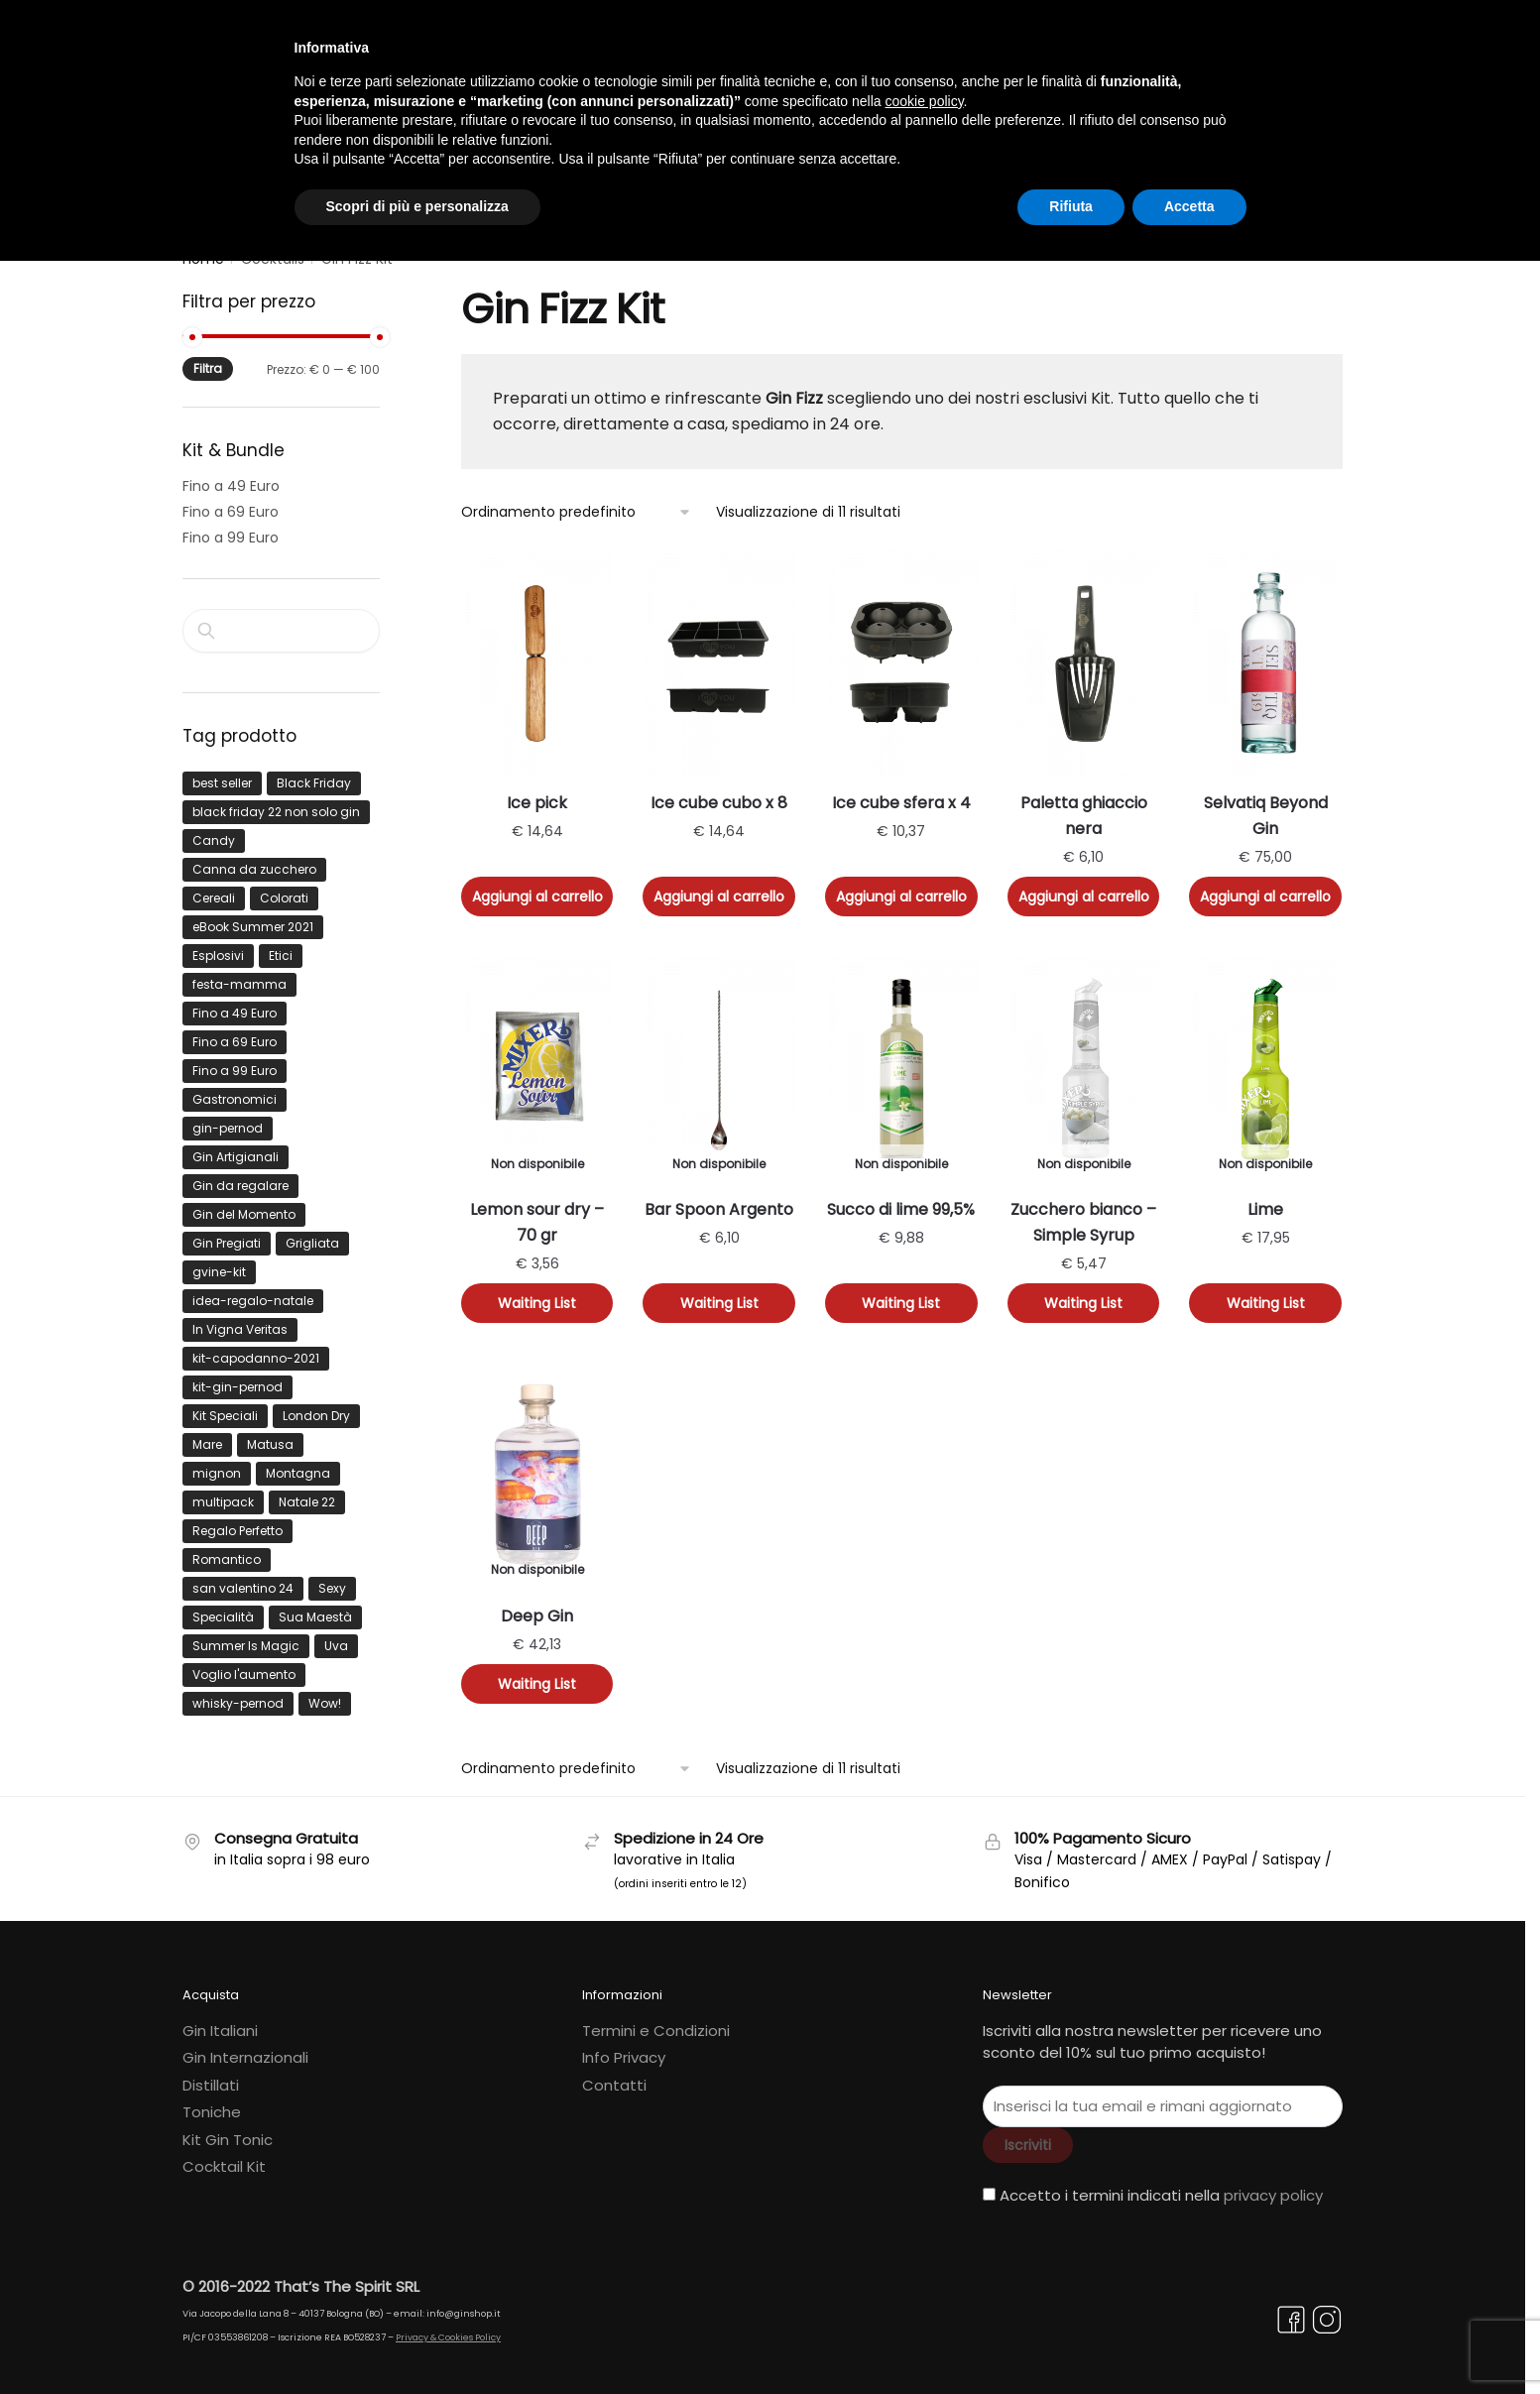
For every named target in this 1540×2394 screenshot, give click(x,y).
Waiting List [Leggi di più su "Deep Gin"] (537, 1675)
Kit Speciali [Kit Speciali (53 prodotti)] (225, 1405)
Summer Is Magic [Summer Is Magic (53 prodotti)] (245, 1635)
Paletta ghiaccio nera (1083, 806)
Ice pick (537, 793)
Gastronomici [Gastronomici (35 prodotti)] (234, 1089)
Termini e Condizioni (656, 2020)
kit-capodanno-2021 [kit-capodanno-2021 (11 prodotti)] (255, 1348)
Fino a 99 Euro (230, 528)
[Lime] (1265, 1059)
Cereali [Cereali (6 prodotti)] (213, 888)
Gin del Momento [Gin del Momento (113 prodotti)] (244, 1204)
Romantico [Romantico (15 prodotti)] (226, 1549)
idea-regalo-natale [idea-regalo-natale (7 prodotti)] (252, 1290)
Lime (1265, 1200)
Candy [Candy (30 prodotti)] (213, 830)
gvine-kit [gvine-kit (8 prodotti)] (219, 1262)
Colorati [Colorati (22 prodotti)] (284, 888)
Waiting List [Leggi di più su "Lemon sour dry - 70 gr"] (537, 1294)
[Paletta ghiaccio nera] (1083, 653)
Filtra (207, 359)
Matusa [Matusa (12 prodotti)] (270, 1434)
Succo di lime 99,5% (901, 1200)
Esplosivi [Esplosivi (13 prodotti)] (218, 945)
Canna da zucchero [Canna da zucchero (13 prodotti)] (254, 859)
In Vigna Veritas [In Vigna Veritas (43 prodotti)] (240, 1319)
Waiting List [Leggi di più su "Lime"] (1266, 1294)
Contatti (614, 2075)
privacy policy (1273, 2185)
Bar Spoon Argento (719, 1200)
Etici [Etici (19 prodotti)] (281, 945)
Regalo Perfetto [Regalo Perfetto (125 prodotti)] (237, 1520)
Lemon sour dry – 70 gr (537, 1213)
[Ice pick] (537, 653)
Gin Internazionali (245, 2048)
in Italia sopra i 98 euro (292, 1850)
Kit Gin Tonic (227, 2129)
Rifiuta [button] (1071, 206)
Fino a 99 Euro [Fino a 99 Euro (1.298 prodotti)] (234, 1060)
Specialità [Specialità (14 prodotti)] (223, 1607)
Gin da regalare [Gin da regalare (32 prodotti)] (240, 1175)
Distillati (210, 2075)
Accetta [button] (1189, 206)
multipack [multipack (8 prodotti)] (223, 1492)
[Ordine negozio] (576, 503)
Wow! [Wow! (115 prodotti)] (324, 1693)
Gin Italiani (220, 2020)
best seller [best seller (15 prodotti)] (222, 773)
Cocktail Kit (224, 2157)
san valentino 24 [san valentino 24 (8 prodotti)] (243, 1578)
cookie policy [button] (924, 101)
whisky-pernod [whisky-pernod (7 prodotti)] (238, 1693)
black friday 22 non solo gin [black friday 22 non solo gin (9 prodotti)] (276, 801)
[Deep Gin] (537, 1466)
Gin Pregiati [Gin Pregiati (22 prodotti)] (226, 1233)
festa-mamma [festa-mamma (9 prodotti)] (239, 974)
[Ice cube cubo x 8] (719, 653)
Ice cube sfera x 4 (901, 793)
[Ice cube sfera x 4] (901, 653)
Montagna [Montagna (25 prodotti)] (298, 1463)
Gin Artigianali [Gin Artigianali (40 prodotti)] (235, 1146)
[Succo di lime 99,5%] (901, 1059)
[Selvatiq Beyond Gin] (1265, 653)
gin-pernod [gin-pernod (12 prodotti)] (227, 1118)
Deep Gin (537, 1607)
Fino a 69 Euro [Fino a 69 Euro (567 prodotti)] (234, 1031)
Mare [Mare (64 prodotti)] (207, 1434)
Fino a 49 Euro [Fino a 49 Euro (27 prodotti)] (234, 1003)
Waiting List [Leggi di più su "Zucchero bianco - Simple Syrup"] (1083, 1294)
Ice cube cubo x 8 (719, 793)
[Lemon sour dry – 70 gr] (537, 1059)
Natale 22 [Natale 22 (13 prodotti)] (307, 1492)
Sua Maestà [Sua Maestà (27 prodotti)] (315, 1607)
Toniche (211, 2103)
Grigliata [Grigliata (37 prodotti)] (312, 1233)
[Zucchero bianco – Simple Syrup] (1083, 1059)
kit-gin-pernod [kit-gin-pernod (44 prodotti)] (237, 1377)
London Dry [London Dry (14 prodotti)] (316, 1405)
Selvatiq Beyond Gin (1266, 806)
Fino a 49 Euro (231, 477)
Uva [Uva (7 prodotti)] (336, 1635)
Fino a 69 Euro (230, 503)
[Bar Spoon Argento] (719, 1059)
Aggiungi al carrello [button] (537, 888)
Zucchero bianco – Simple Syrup (1083, 1213)
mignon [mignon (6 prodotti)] (216, 1463)
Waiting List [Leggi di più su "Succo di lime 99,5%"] (901, 1294)
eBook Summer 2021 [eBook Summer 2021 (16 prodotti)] (252, 916)
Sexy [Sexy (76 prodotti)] (332, 1578)
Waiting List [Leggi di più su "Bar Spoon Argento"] (719, 1294)
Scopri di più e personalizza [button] (417, 206)
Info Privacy (623, 2048)
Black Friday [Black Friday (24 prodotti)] (314, 773)
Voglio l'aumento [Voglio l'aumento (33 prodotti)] (244, 1664)
